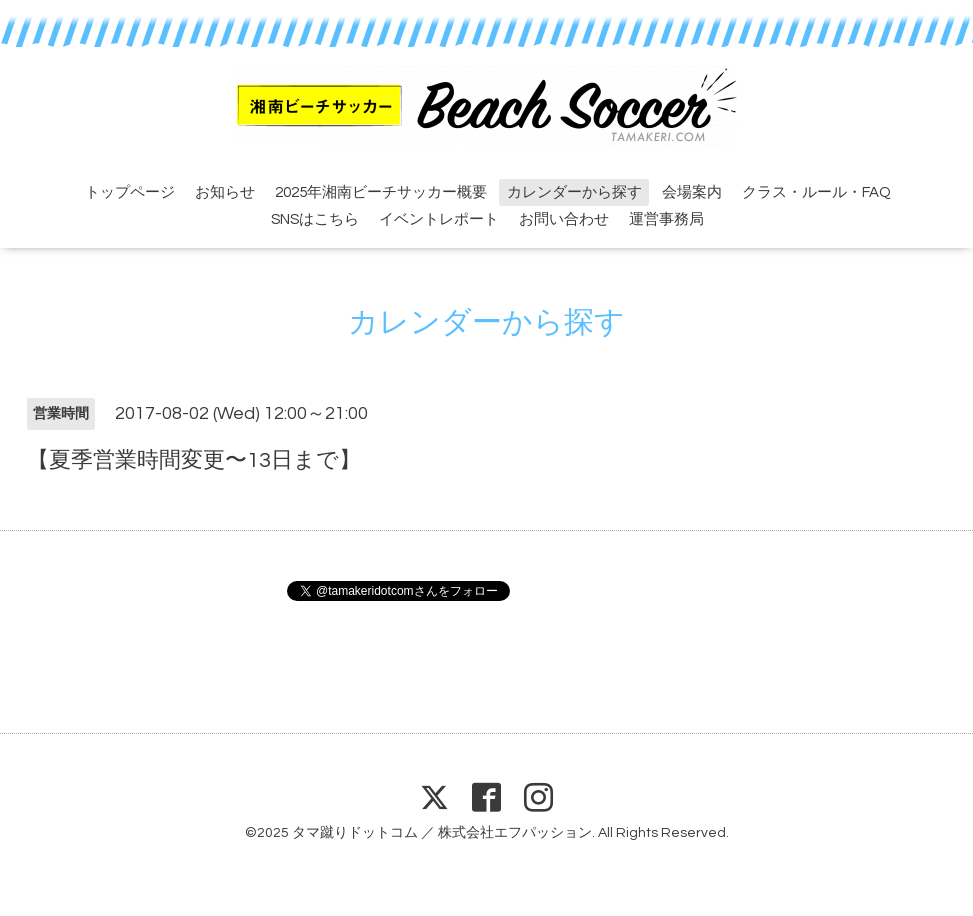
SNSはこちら (315, 219)
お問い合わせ (564, 219)
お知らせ (225, 192)
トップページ (130, 192)
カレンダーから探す (574, 192)
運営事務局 (666, 219)
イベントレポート (439, 219)
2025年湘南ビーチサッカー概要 (381, 192)
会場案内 (692, 192)
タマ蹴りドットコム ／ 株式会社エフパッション (442, 833)
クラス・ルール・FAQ (816, 192)
